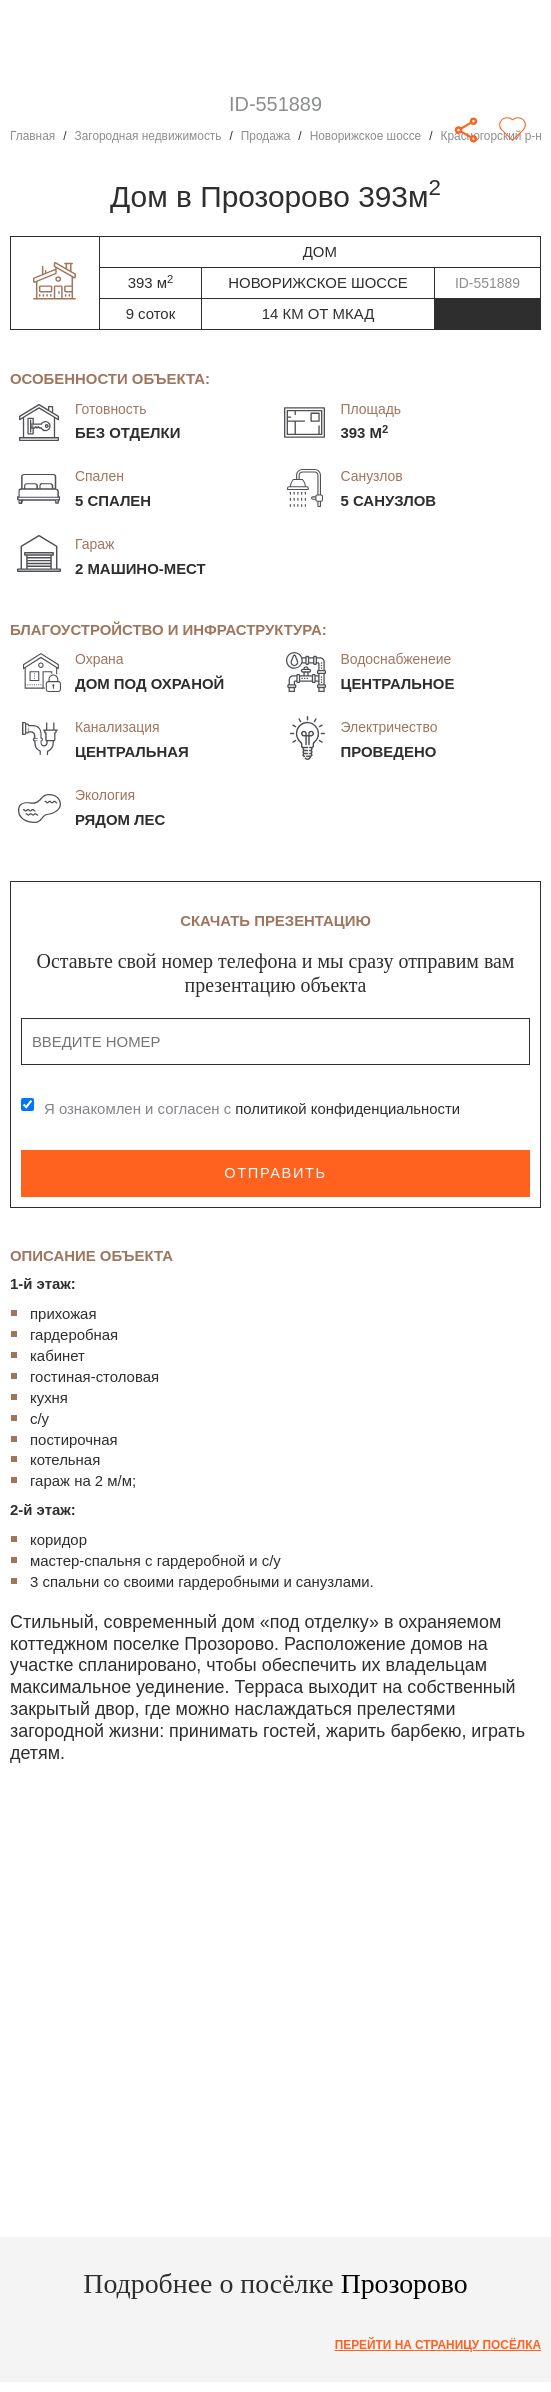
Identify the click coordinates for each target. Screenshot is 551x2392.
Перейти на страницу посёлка (437, 2345)
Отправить (275, 1172)
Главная (32, 136)
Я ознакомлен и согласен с (252, 1108)
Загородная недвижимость (149, 136)
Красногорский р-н (493, 136)
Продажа (267, 136)
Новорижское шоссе (367, 136)
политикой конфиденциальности (348, 1108)
